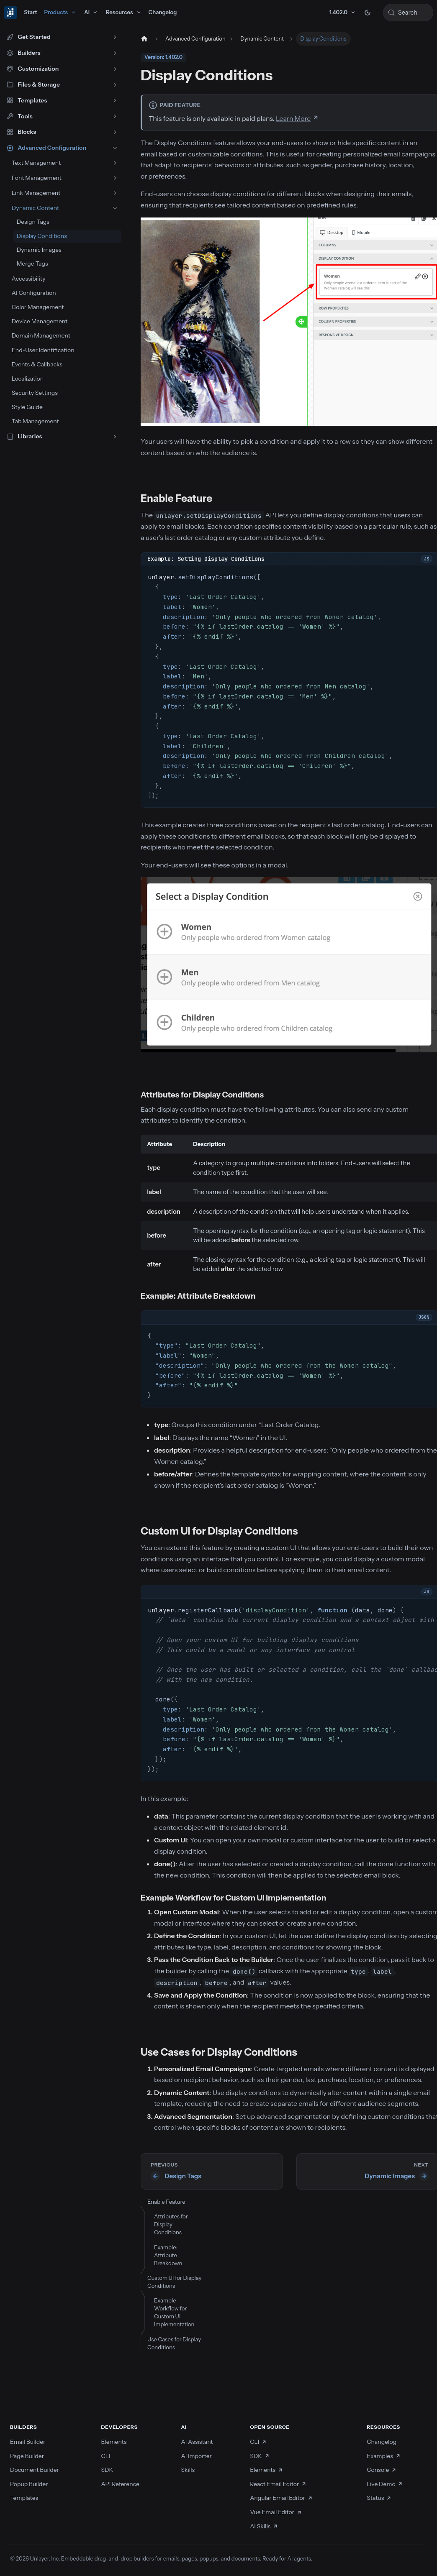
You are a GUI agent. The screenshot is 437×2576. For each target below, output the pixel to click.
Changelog (162, 12)
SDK (107, 2470)
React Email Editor (278, 2484)
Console (381, 2470)
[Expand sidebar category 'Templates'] (114, 100)
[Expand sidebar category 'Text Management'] (114, 162)
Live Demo (385, 2484)
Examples (384, 2456)
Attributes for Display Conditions (171, 2224)
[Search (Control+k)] (408, 12)
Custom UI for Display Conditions (174, 2281)
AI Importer (196, 2456)
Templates (24, 2498)
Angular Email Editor (281, 2498)
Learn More (293, 118)
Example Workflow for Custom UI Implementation (174, 2312)
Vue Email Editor (276, 2512)
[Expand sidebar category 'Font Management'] (114, 177)
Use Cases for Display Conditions (174, 2343)
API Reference (120, 2484)
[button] (62, 37)
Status (379, 2498)
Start (30, 12)
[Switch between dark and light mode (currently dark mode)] (367, 12)
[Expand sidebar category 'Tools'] (114, 116)
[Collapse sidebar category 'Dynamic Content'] (114, 208)
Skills (188, 2470)
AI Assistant (197, 2442)
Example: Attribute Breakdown (168, 2255)
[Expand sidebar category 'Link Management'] (114, 193)
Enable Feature (166, 2201)
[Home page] (143, 39)
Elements (113, 2442)
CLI (105, 2456)
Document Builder (34, 2470)
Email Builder (27, 2442)
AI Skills (264, 2526)
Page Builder (27, 2456)
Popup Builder (29, 2484)
